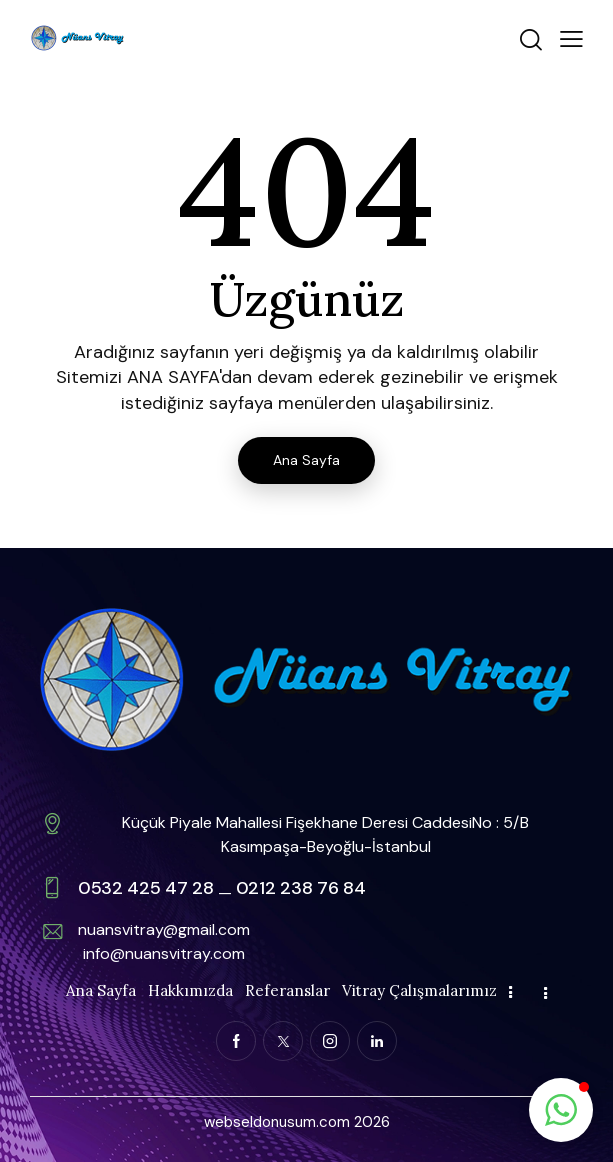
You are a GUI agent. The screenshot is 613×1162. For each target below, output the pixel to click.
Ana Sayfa (306, 460)
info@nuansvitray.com (164, 953)
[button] (571, 37)
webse (227, 1122)
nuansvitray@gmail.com (164, 929)
